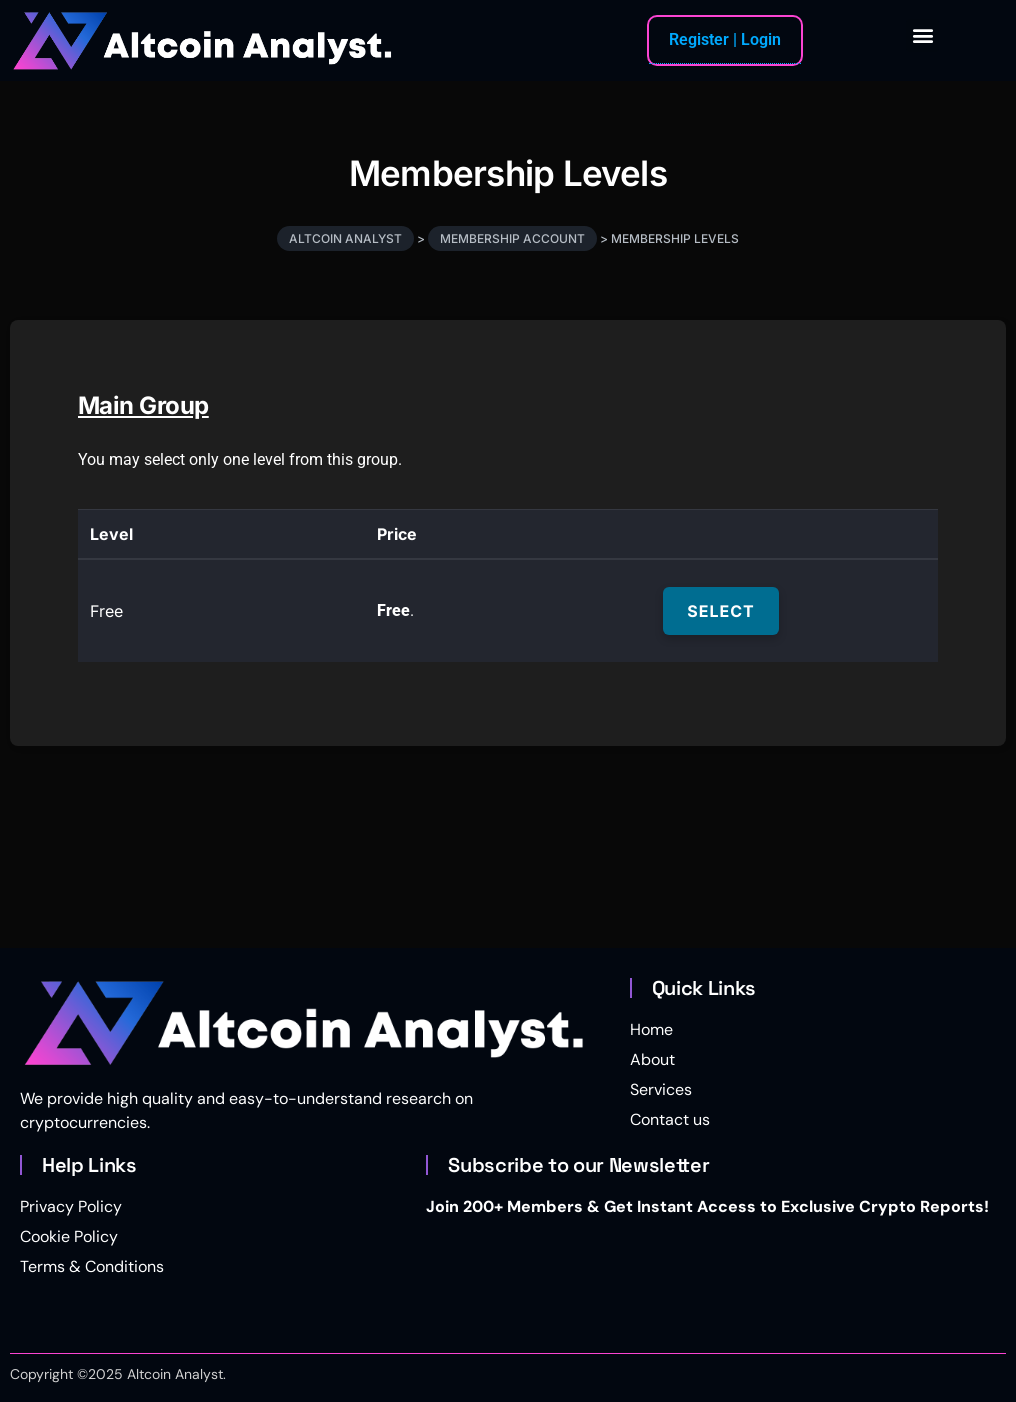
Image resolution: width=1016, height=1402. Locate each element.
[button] (922, 35)
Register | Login (725, 39)
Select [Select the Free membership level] (720, 611)
